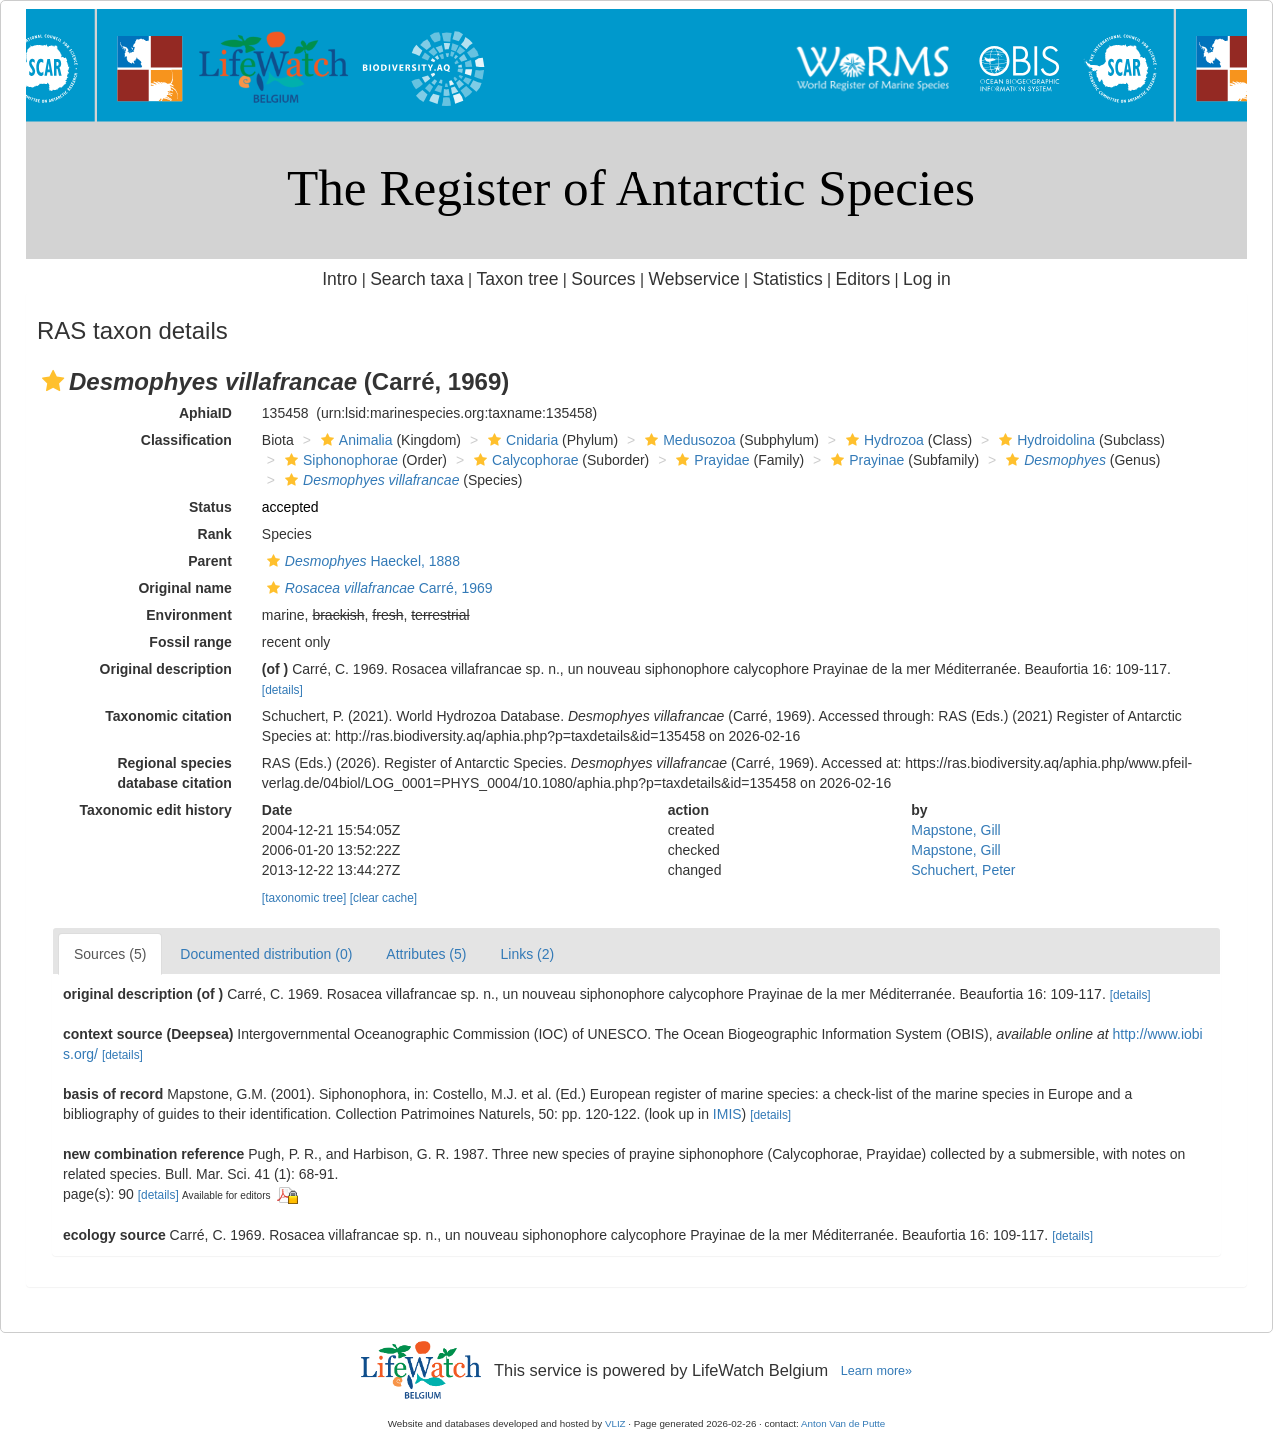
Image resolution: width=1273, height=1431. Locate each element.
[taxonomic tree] (304, 898)
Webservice (693, 279)
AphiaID (205, 413)
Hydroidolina (1044, 440)
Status (210, 507)
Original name (184, 588)
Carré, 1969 (377, 588)
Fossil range (190, 642)
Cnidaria (520, 440)
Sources (603, 279)
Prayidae (710, 460)
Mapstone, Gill (955, 830)
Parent (210, 561)
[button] (53, 381)
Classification (186, 440)
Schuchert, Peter (963, 870)
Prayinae (865, 460)
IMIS (727, 1114)
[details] (282, 690)
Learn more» (877, 1371)
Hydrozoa (882, 440)
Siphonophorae (339, 460)
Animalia (354, 440)
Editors (863, 279)
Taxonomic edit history (156, 810)
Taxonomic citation (168, 716)
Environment (189, 615)
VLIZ (615, 1423)
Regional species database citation (174, 773)
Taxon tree (518, 279)
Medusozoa (687, 440)
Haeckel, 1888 (361, 561)
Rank (215, 534)
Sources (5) (110, 954)
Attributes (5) (426, 954)
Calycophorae (523, 460)
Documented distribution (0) (266, 954)
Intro (339, 279)
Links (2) (527, 954)
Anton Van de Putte (843, 1423)
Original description (166, 669)
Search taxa (417, 279)
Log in (927, 279)
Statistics (788, 279)
